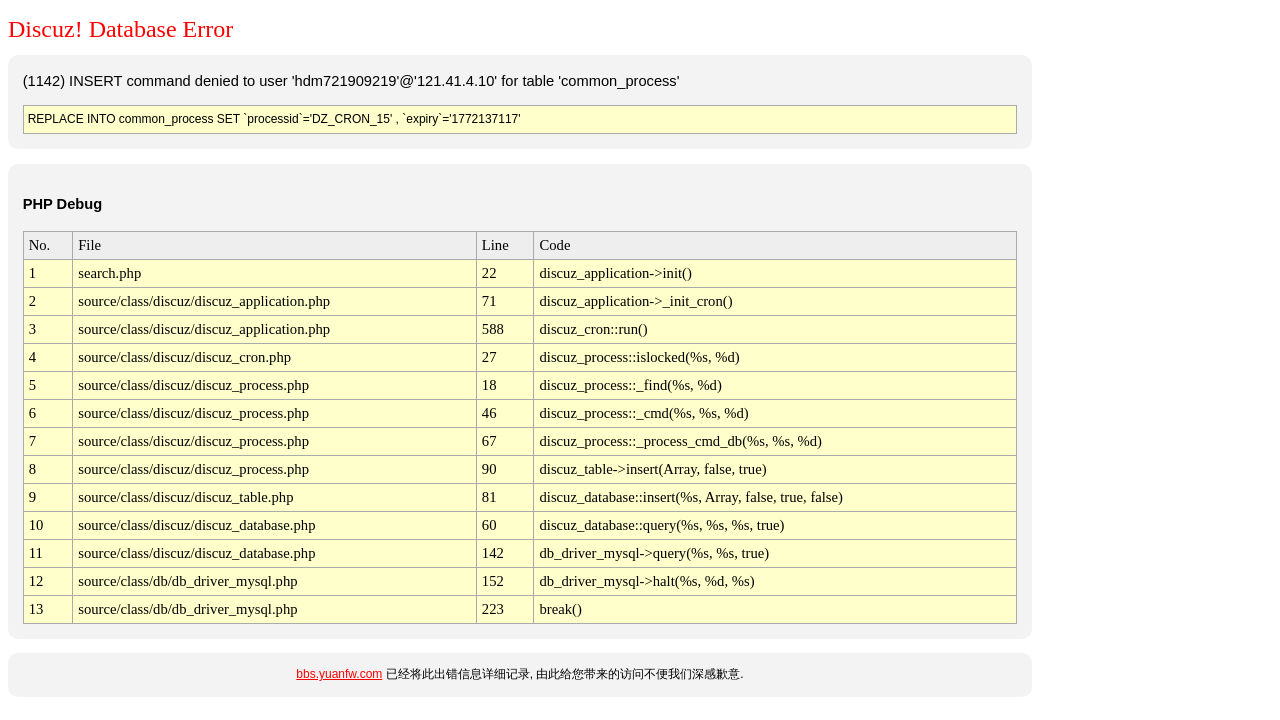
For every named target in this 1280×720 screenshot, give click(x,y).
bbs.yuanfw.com (339, 674)
